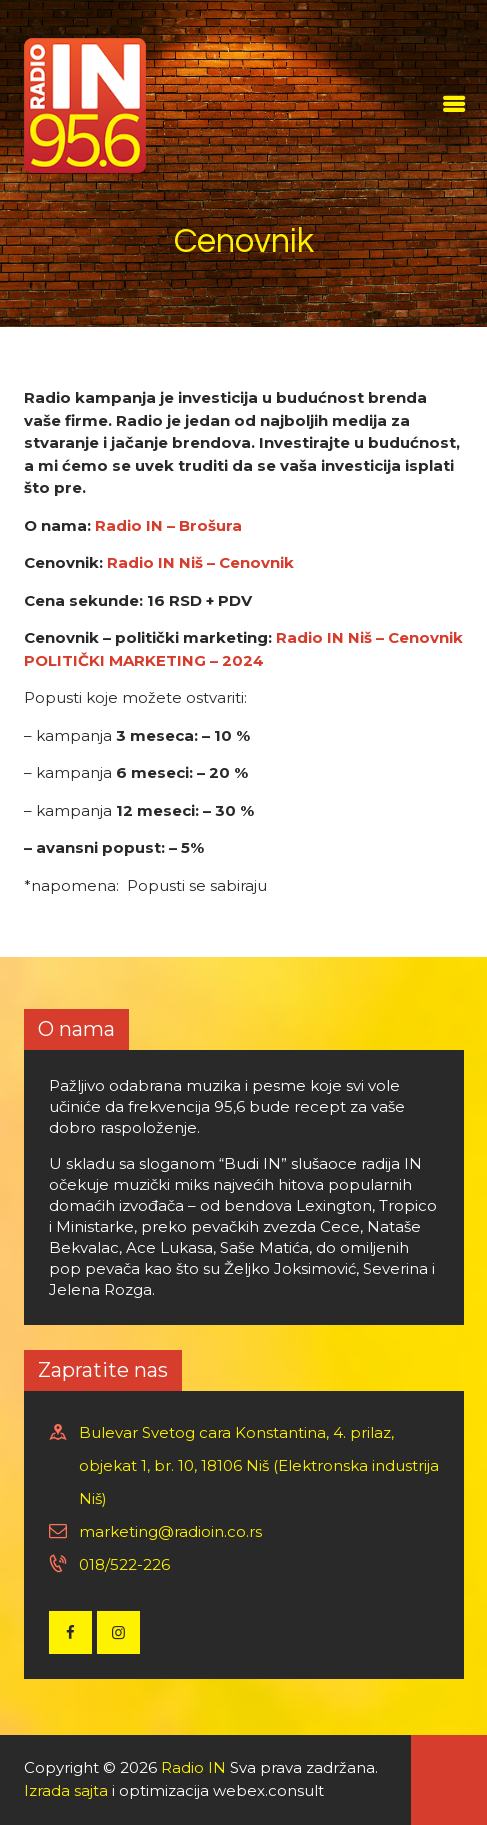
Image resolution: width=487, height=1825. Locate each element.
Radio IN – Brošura (168, 525)
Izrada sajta (66, 1790)
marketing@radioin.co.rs (170, 1531)
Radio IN (193, 1767)
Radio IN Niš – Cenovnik (200, 562)
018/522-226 (124, 1564)
